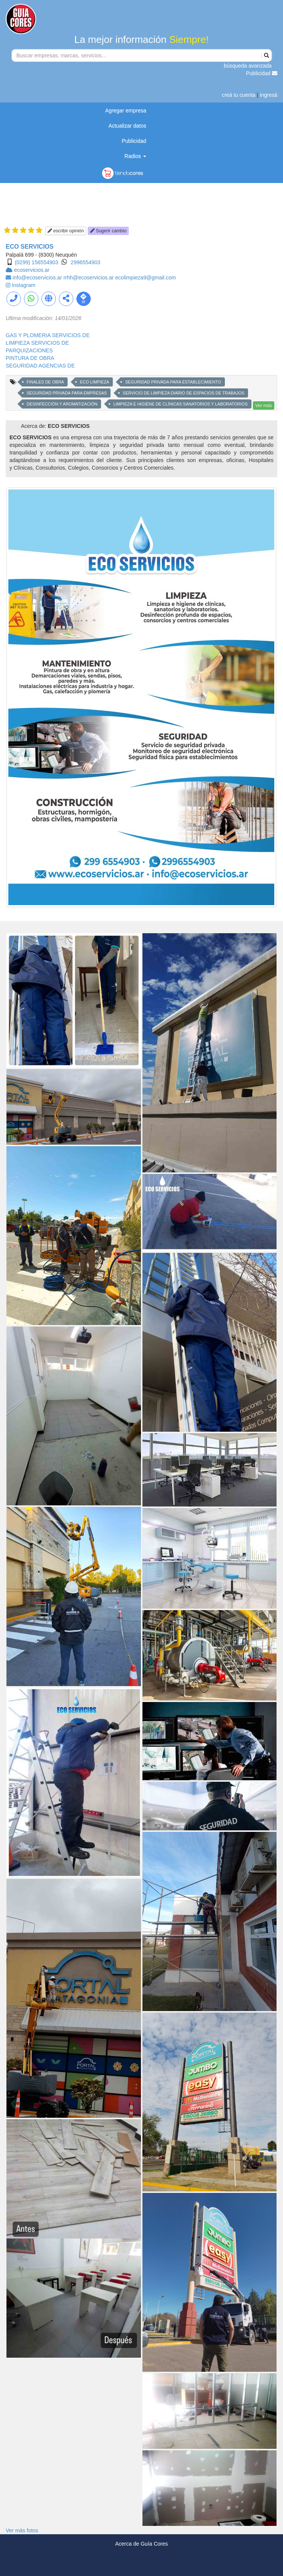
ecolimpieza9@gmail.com (145, 277)
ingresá (268, 95)
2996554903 (85, 262)
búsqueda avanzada (248, 66)
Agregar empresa (125, 110)
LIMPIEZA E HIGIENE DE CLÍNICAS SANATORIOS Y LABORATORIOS (180, 404)
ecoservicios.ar (31, 270)
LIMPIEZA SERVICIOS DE (37, 343)
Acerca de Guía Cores (141, 2544)
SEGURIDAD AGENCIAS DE (40, 366)
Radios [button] (135, 156)
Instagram (23, 285)
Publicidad (262, 73)
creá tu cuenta (239, 95)
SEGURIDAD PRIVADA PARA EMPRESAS (67, 393)
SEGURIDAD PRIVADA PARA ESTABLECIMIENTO (173, 382)
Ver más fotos (22, 2530)
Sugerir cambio (108, 230)
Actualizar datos (127, 126)
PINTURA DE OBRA (30, 358)
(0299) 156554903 (36, 262)
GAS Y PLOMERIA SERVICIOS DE (48, 335)
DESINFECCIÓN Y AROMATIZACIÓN (62, 404)
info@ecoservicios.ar (38, 277)
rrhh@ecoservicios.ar (89, 277)
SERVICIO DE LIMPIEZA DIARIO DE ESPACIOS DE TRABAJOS (183, 393)
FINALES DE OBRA (45, 382)
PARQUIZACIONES (29, 350)
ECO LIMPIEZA (94, 382)
